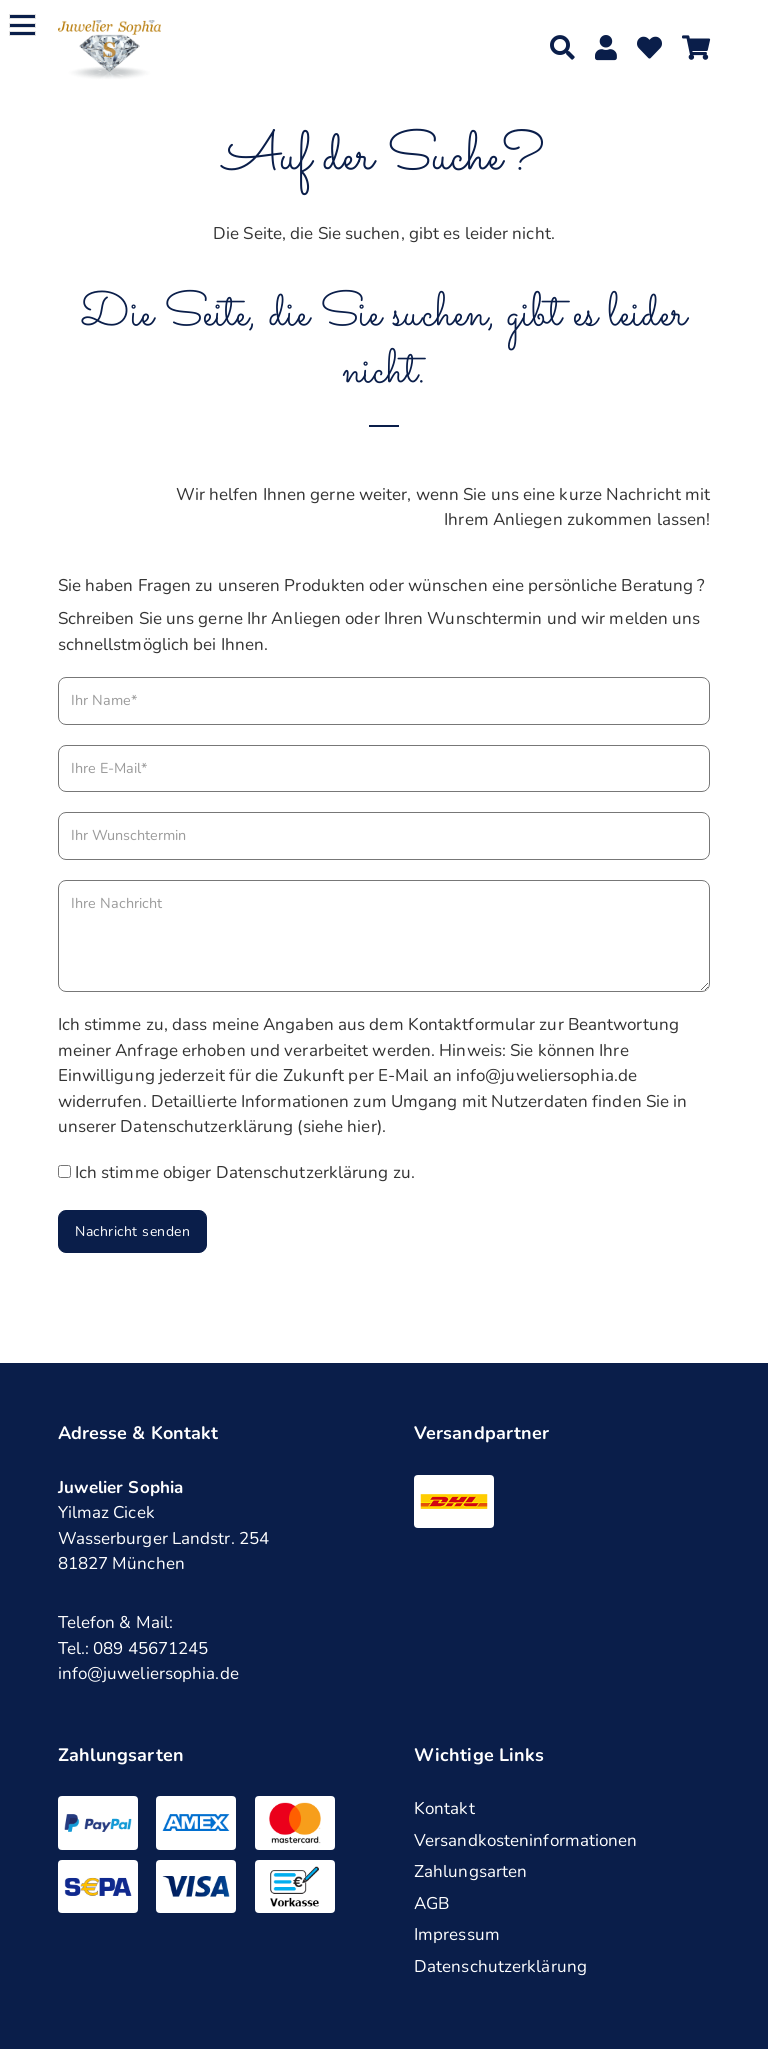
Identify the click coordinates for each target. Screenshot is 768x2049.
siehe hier (340, 1126)
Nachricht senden (132, 1231)
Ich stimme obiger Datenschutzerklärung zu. (245, 1172)
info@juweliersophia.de (148, 1673)
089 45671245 (150, 1648)
